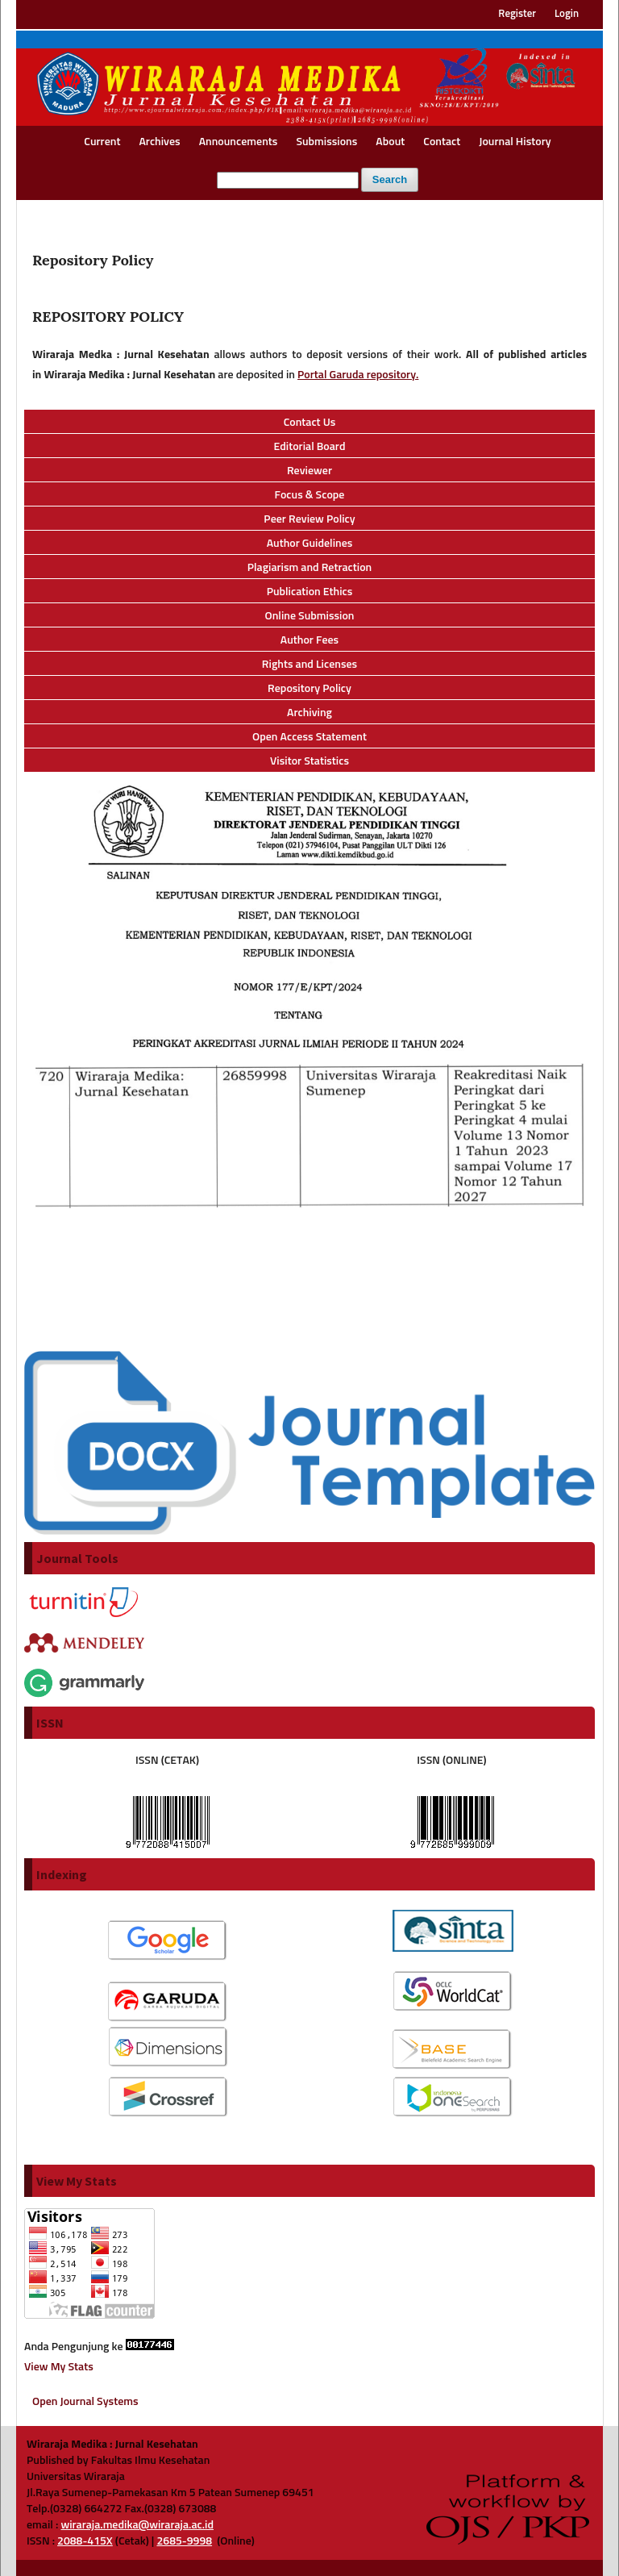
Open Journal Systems (85, 2401)
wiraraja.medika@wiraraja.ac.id (137, 2525)
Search (389, 179)
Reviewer (309, 471)
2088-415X (85, 2541)
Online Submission (310, 616)
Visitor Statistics (309, 761)
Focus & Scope (310, 495)
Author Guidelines (310, 543)
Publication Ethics (310, 592)
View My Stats (58, 2367)
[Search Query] (288, 180)
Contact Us (310, 422)
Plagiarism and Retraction (309, 567)
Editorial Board (310, 446)
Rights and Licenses (309, 664)
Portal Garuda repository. (357, 375)
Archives (159, 142)
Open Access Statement (309, 737)
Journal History (514, 142)
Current (102, 142)
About (390, 142)
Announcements (238, 142)
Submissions (326, 142)
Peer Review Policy (309, 519)
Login (567, 14)
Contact (441, 142)
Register (517, 14)
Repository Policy (309, 688)
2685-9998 (184, 2541)
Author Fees (309, 640)
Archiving (309, 713)
